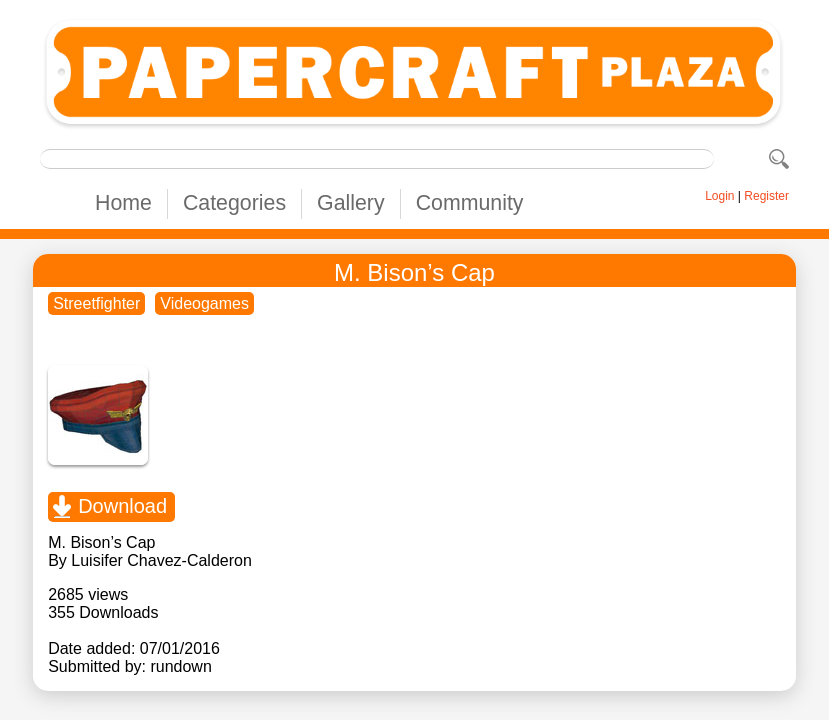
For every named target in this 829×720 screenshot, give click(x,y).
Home (123, 203)
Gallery (351, 203)
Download (122, 506)
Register (766, 196)
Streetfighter (96, 303)
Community (470, 203)
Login (719, 196)
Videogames (204, 303)
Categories (234, 203)
